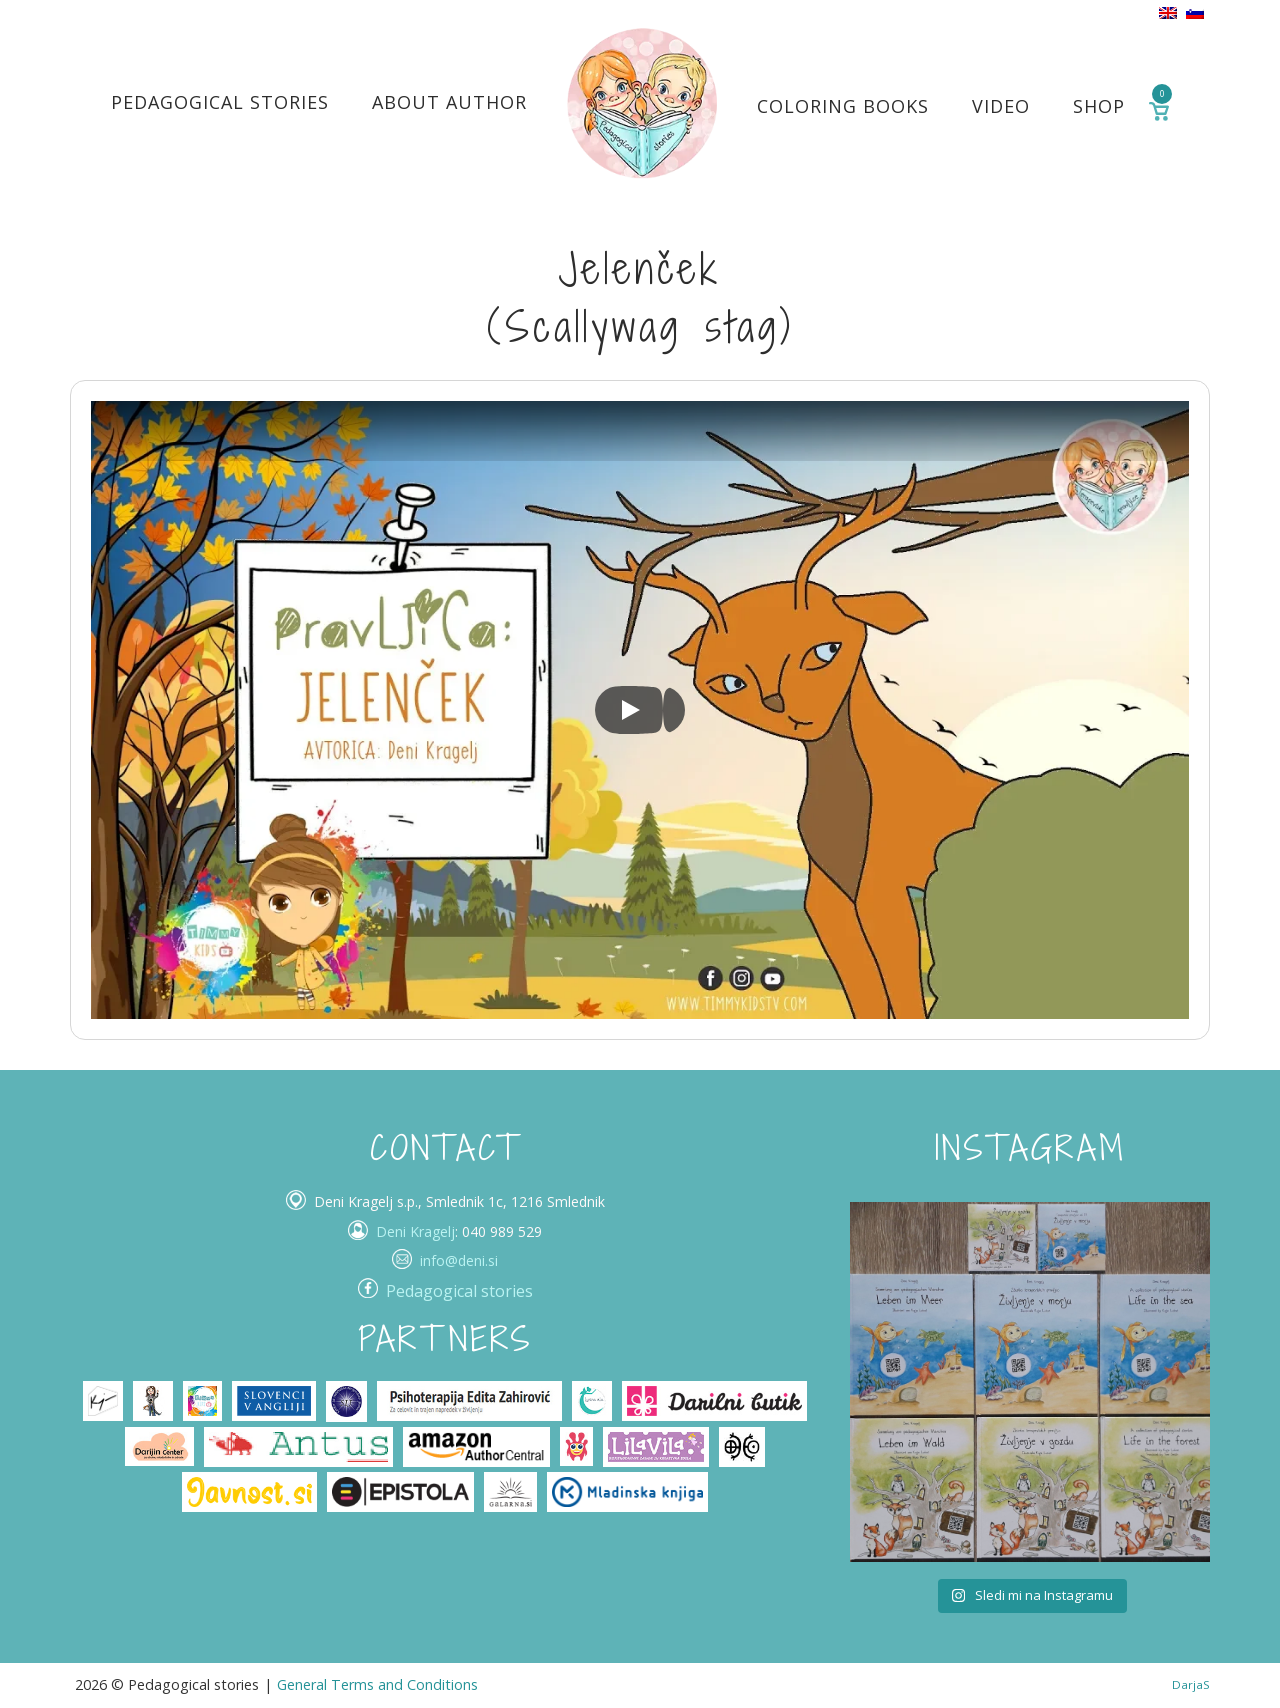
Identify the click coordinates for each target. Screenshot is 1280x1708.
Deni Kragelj (415, 1231)
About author (449, 102)
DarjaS (1191, 1684)
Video (1001, 106)
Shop (1099, 106)
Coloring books (843, 106)
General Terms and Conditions (377, 1684)
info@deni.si (459, 1260)
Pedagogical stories (220, 102)
